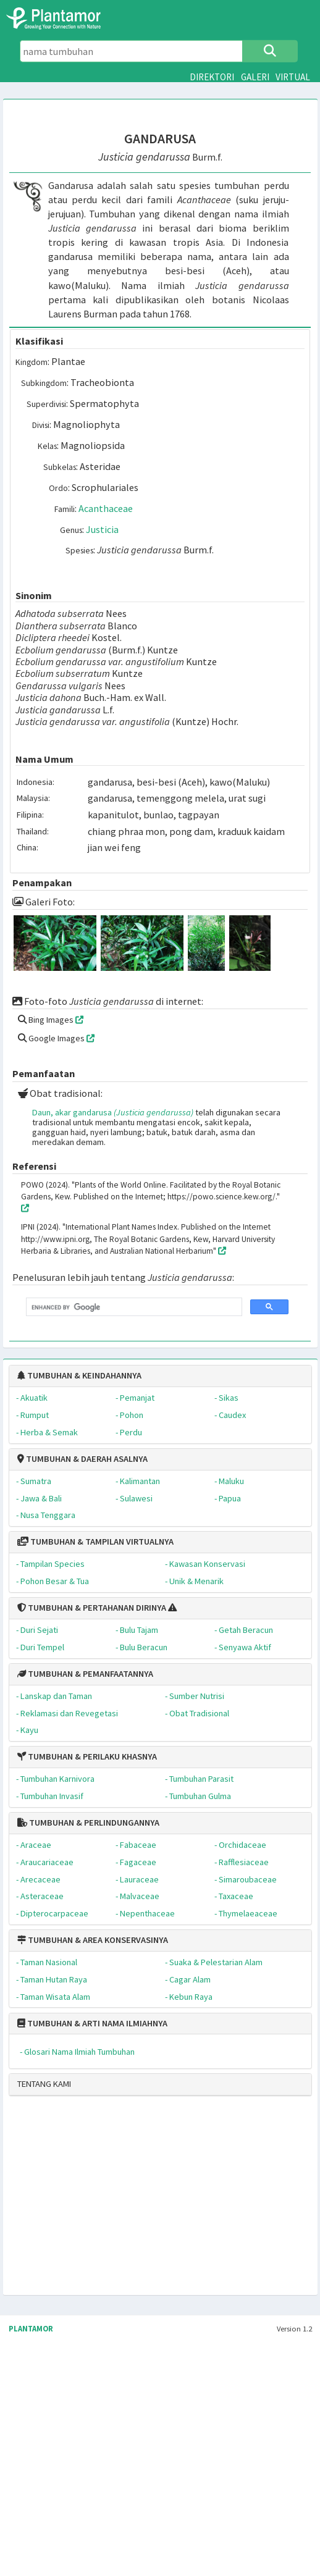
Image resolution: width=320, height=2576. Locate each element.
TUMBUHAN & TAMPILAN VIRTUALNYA (95, 1541)
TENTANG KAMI (44, 2083)
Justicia (102, 529)
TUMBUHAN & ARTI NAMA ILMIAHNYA (92, 2023)
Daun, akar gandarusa (112, 1112)
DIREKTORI (212, 77)
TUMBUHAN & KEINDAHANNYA (79, 1375)
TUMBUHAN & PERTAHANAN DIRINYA (91, 1607)
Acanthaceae (105, 508)
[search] (133, 1307)
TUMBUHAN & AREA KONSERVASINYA (92, 1939)
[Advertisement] (116, 2200)
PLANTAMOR (31, 2328)
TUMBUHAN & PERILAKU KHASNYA (87, 1756)
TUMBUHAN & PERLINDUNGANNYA (88, 1822)
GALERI (255, 77)
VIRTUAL (293, 77)
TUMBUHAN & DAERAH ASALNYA (82, 1458)
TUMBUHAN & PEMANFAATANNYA (85, 1673)
